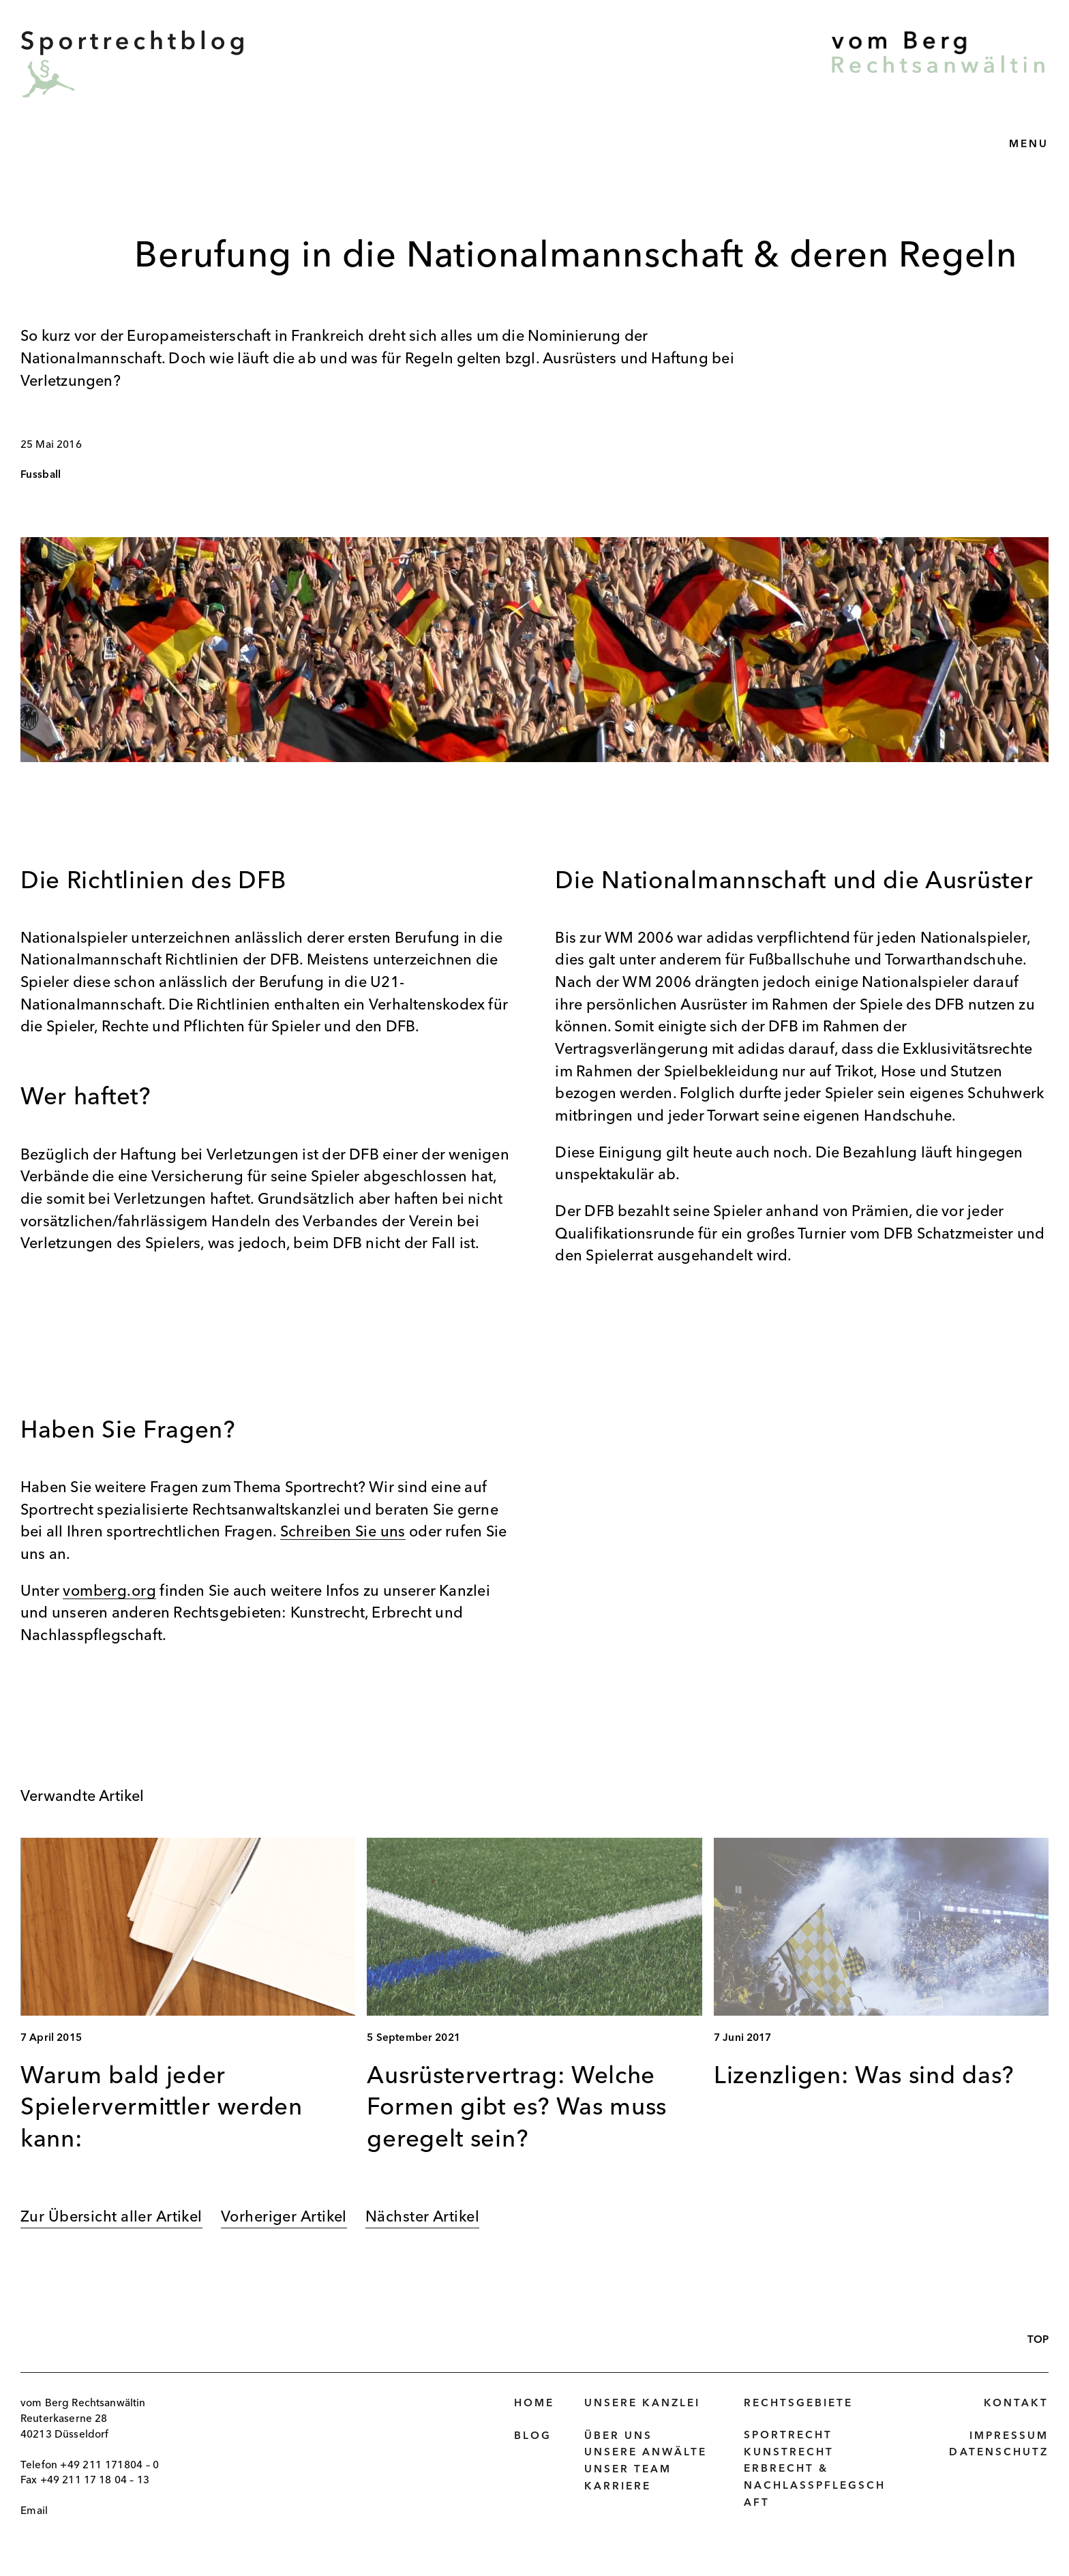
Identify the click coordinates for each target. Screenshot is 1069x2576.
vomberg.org (109, 1591)
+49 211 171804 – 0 (110, 2465)
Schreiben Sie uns (343, 1532)
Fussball (40, 475)
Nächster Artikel (422, 2217)
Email (34, 2511)
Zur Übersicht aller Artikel (111, 2217)
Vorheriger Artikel (284, 2217)
